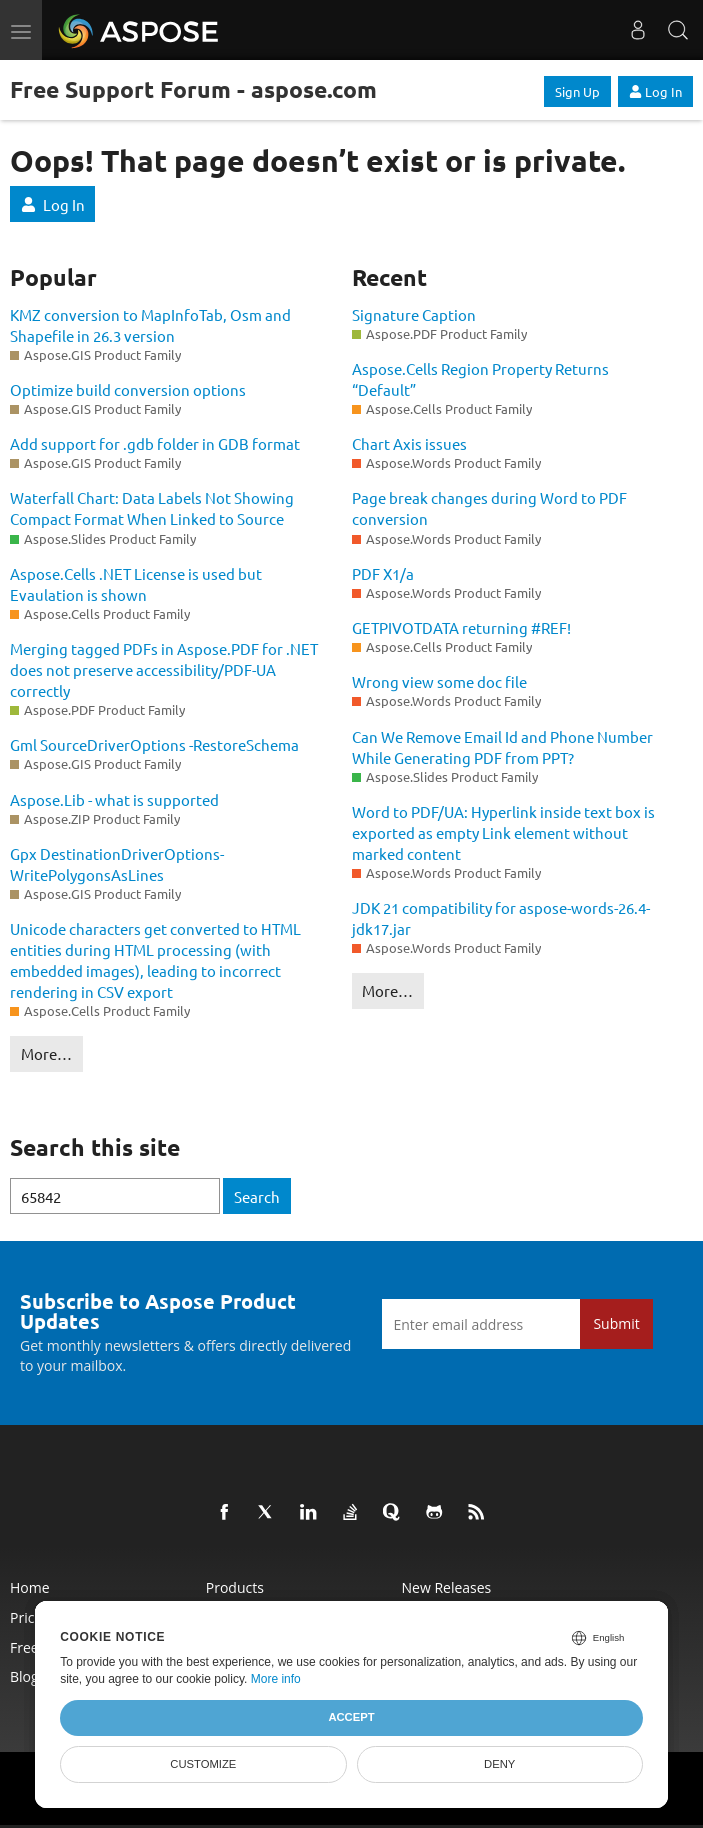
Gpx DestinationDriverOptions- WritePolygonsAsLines (117, 864)
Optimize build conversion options (128, 389)
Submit (616, 1323)
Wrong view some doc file (439, 681)
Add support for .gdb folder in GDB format (155, 443)
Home (30, 1587)
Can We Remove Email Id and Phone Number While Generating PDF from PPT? (502, 747)
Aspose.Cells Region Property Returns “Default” (480, 379)
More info (276, 1679)
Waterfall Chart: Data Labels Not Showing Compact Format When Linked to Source (152, 508)
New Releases (447, 1587)
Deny (499, 1764)
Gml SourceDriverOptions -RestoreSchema (154, 744)
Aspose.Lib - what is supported (114, 799)
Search (257, 1196)
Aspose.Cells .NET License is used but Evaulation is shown (136, 584)
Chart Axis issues (409, 443)
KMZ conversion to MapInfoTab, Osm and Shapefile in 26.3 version (150, 325)
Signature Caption (414, 314)
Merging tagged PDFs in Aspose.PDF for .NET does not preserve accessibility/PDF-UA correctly (164, 669)
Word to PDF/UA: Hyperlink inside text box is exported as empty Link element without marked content (503, 832)
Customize (203, 1764)
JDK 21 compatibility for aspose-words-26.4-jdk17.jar (501, 918)
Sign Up (577, 91)
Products (235, 1587)
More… (46, 1053)
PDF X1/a (383, 573)
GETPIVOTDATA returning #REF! (461, 627)
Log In (655, 91)
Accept (351, 1717)
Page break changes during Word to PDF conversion (489, 508)
